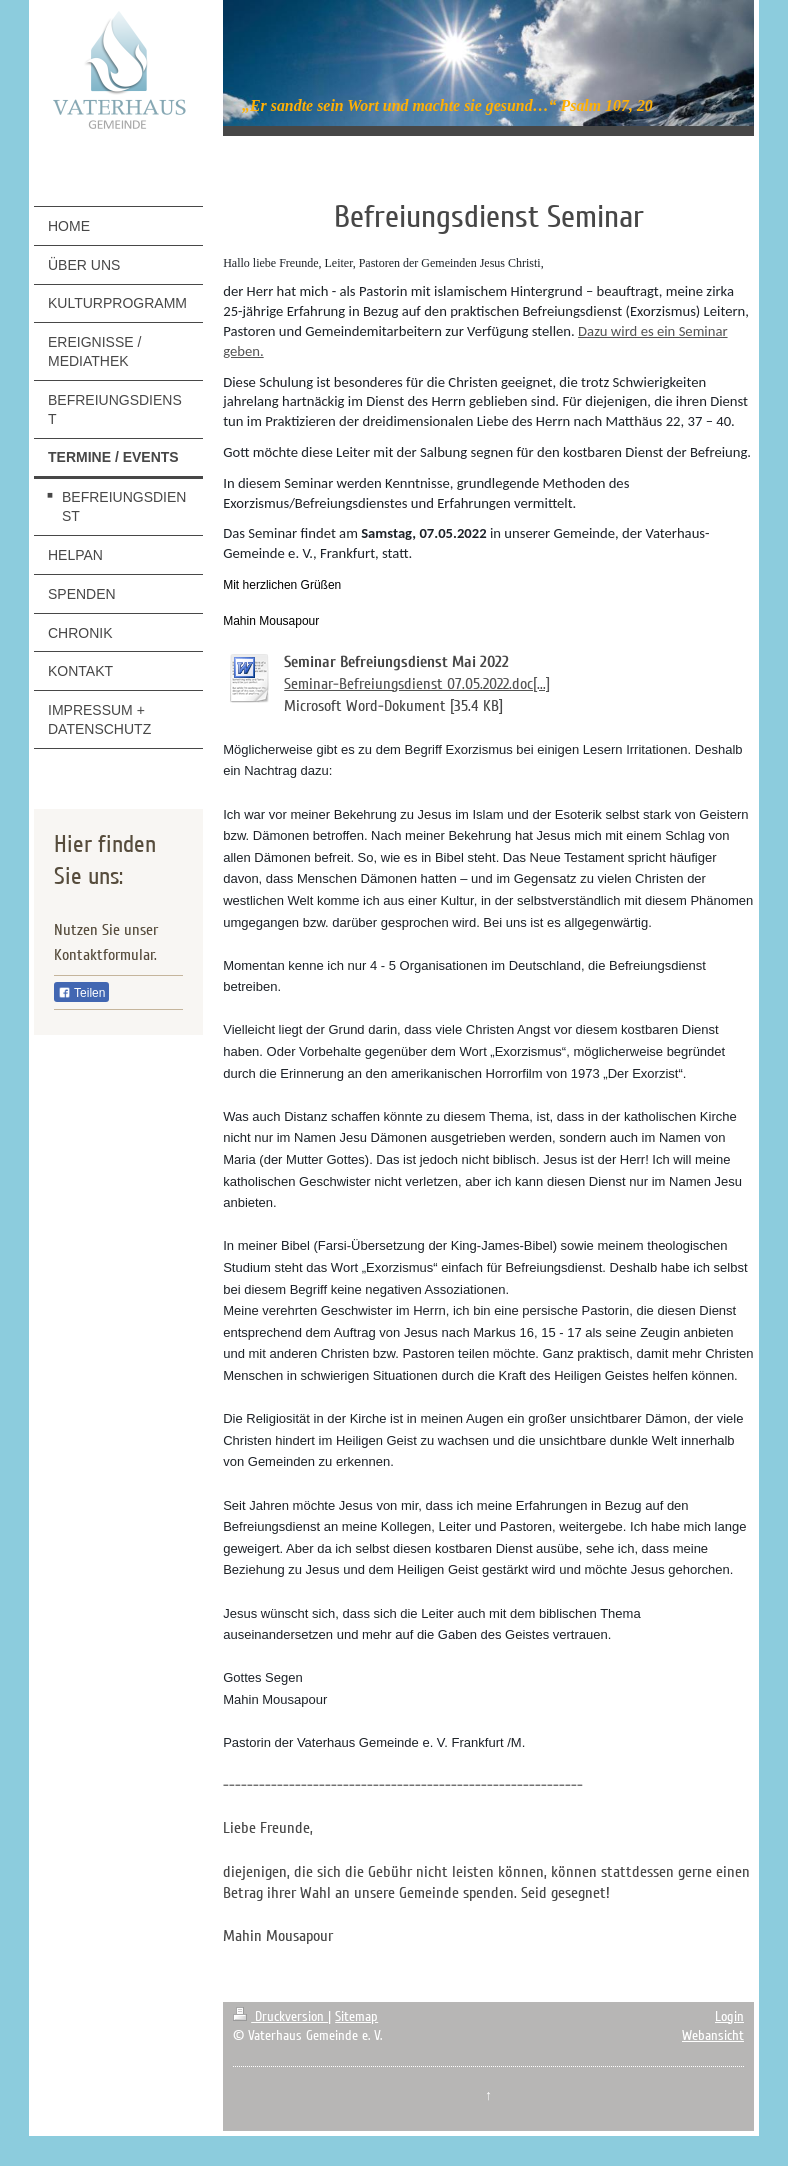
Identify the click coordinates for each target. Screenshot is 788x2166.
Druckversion (280, 2016)
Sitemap (356, 2016)
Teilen (81, 993)
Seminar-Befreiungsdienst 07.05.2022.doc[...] (417, 684)
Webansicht (713, 2035)
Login (729, 2016)
